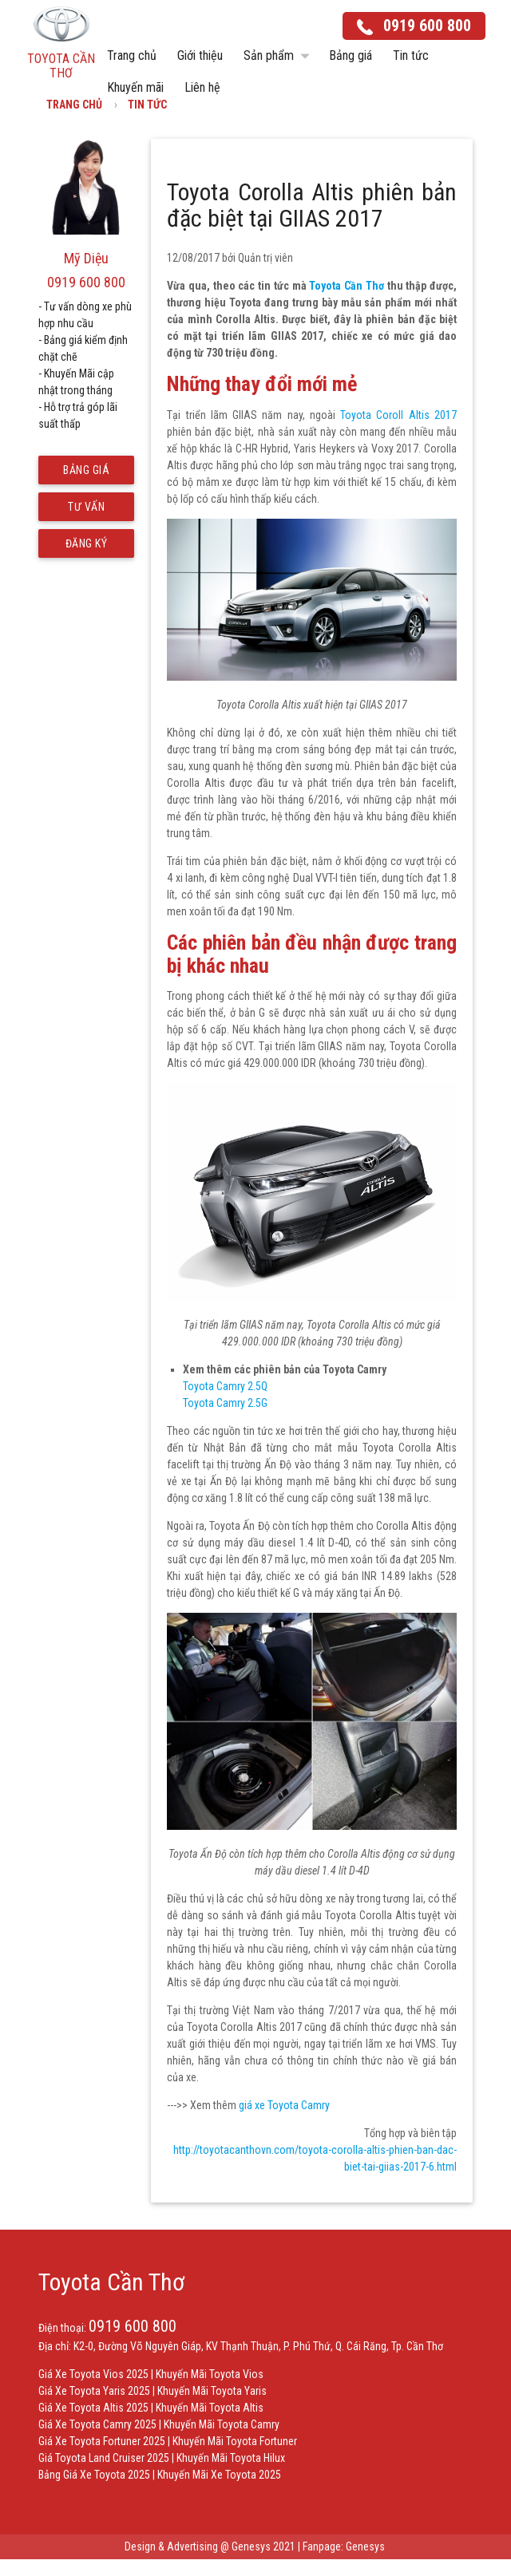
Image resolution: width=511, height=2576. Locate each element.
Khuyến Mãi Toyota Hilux (230, 2458)
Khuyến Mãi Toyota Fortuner (234, 2441)
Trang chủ (131, 55)
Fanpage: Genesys (345, 2546)
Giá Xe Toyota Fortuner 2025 (101, 2441)
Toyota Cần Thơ (346, 285)
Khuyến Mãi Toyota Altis (209, 2407)
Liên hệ (202, 87)
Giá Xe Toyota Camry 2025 (97, 2424)
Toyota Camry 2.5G (225, 1403)
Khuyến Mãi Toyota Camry (221, 2424)
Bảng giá (350, 55)
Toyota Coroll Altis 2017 (398, 415)
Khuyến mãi (135, 87)
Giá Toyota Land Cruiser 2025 (103, 2458)
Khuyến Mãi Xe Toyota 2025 (219, 2474)
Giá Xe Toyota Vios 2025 (93, 2374)
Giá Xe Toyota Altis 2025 (93, 2407)
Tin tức (411, 55)
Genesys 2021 (263, 2546)
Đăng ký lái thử (86, 547)
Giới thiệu (200, 55)
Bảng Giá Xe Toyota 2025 (94, 2474)
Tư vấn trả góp (86, 510)
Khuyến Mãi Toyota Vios (209, 2374)
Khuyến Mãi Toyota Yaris (212, 2390)
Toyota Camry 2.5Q (225, 1386)
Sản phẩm (280, 56)
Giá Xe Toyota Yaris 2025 (94, 2390)
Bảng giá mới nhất (86, 474)
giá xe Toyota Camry (284, 2105)
